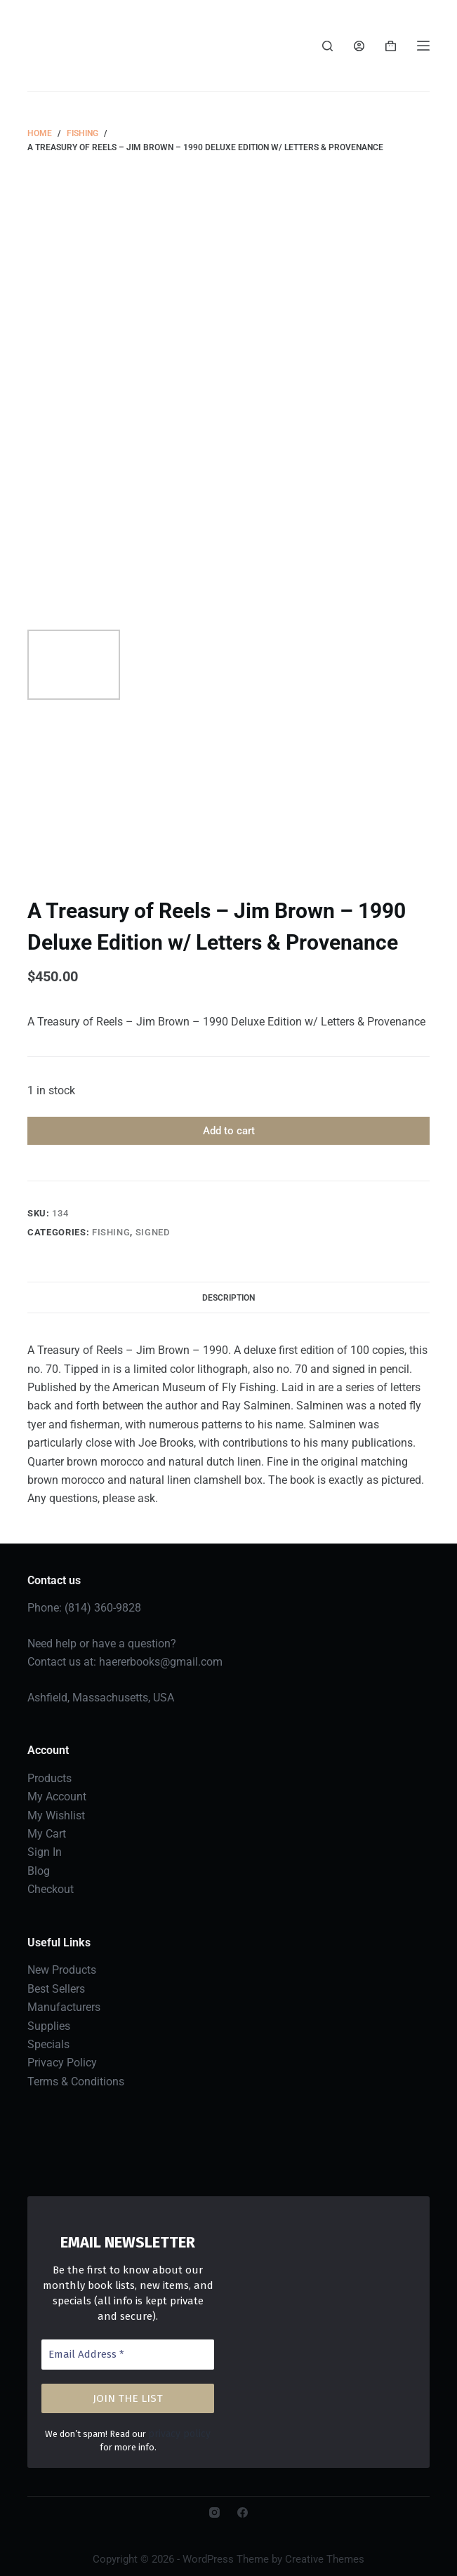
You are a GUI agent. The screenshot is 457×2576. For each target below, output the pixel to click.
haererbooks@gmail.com (161, 1661)
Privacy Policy (62, 2062)
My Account (56, 1796)
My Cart (46, 1833)
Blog (38, 1871)
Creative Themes (324, 2558)
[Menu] (423, 45)
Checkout (50, 1889)
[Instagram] (214, 2512)
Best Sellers (56, 1989)
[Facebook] (242, 2512)
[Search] (327, 46)
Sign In (44, 1852)
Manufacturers (63, 2007)
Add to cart (229, 1130)
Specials (48, 2044)
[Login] (359, 46)
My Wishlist (56, 1815)
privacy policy (172, 2433)
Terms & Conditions (75, 2081)
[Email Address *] (127, 2354)
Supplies (48, 2026)
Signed (152, 1232)
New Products (61, 1970)
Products (49, 1778)
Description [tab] (228, 1298)
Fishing (111, 1232)
